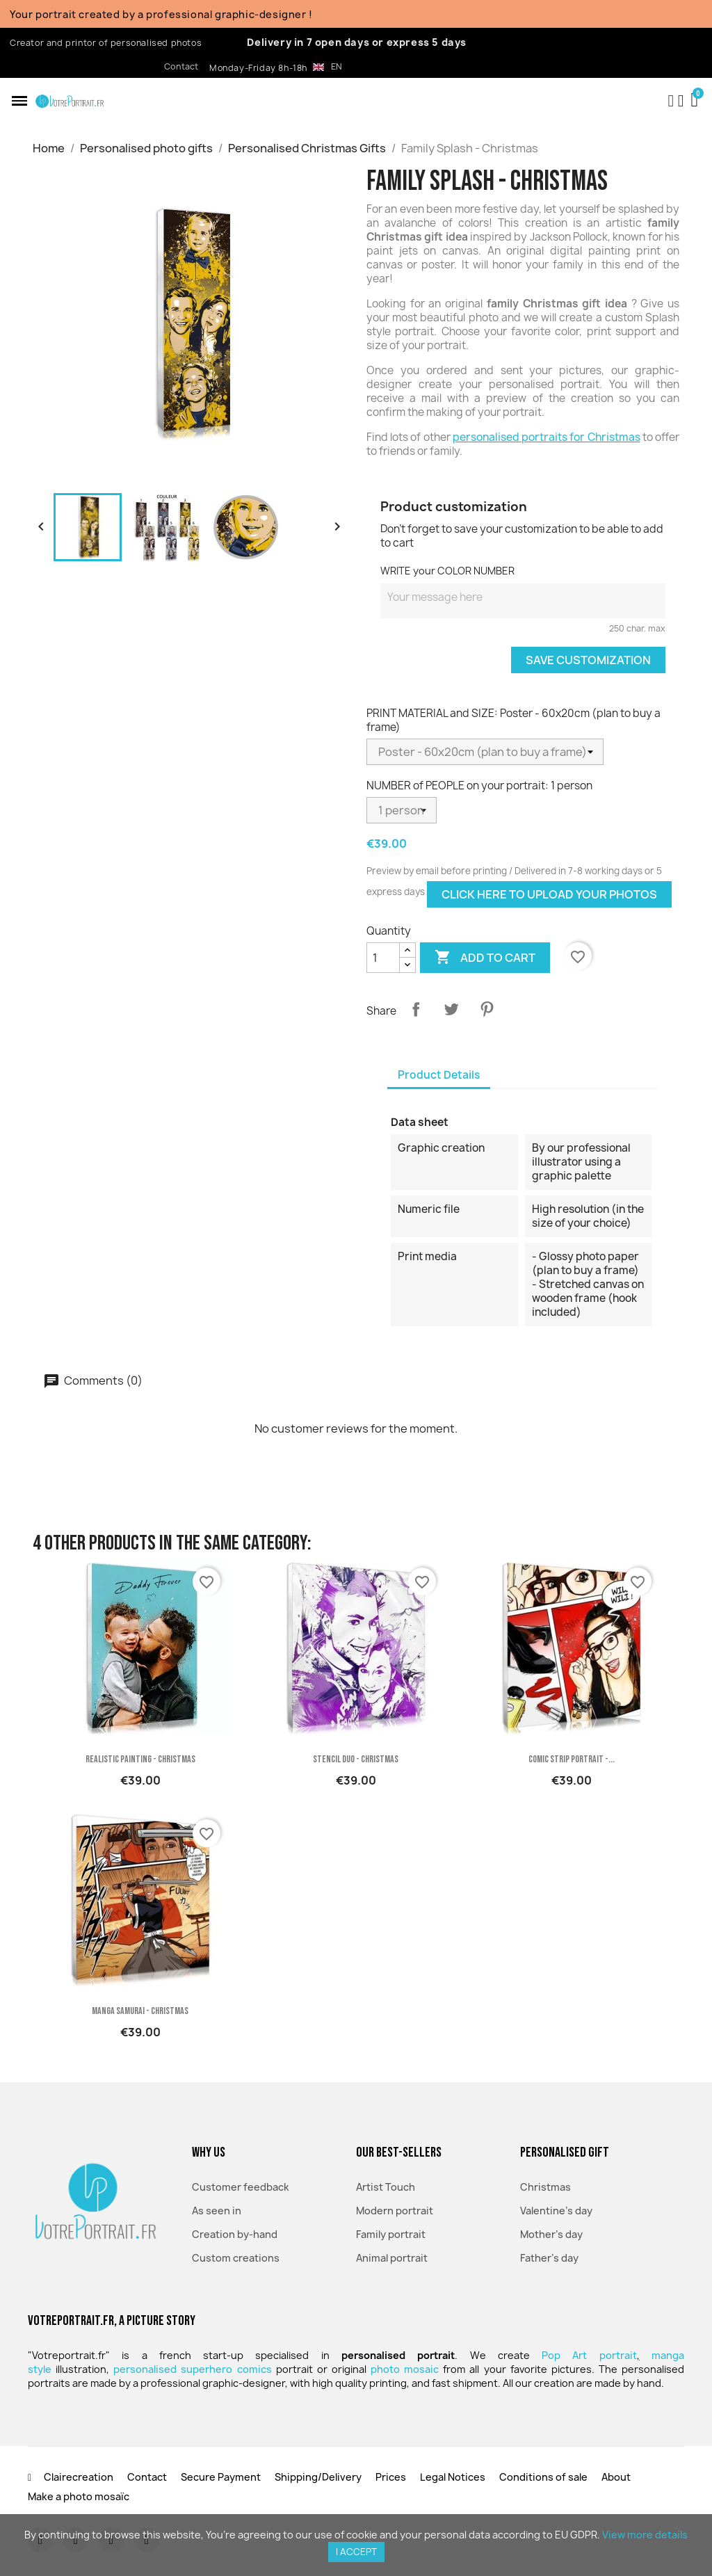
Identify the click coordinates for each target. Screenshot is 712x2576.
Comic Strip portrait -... (571, 1759)
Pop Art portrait (589, 2355)
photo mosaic (405, 2369)
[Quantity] (383, 957)
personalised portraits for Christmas (546, 437)
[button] (19, 100)
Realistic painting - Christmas (140, 1759)
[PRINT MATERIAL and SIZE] (485, 752)
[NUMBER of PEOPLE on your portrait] (401, 810)
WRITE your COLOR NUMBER (447, 570)
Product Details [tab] (439, 1075)
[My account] (681, 101)
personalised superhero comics (192, 2369)
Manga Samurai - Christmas (140, 2011)
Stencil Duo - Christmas (355, 1759)
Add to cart (485, 958)
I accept (356, 2551)
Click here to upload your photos (549, 894)
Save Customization (588, 660)
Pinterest (487, 1009)
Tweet (451, 1009)
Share (416, 1009)
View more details (645, 2534)
